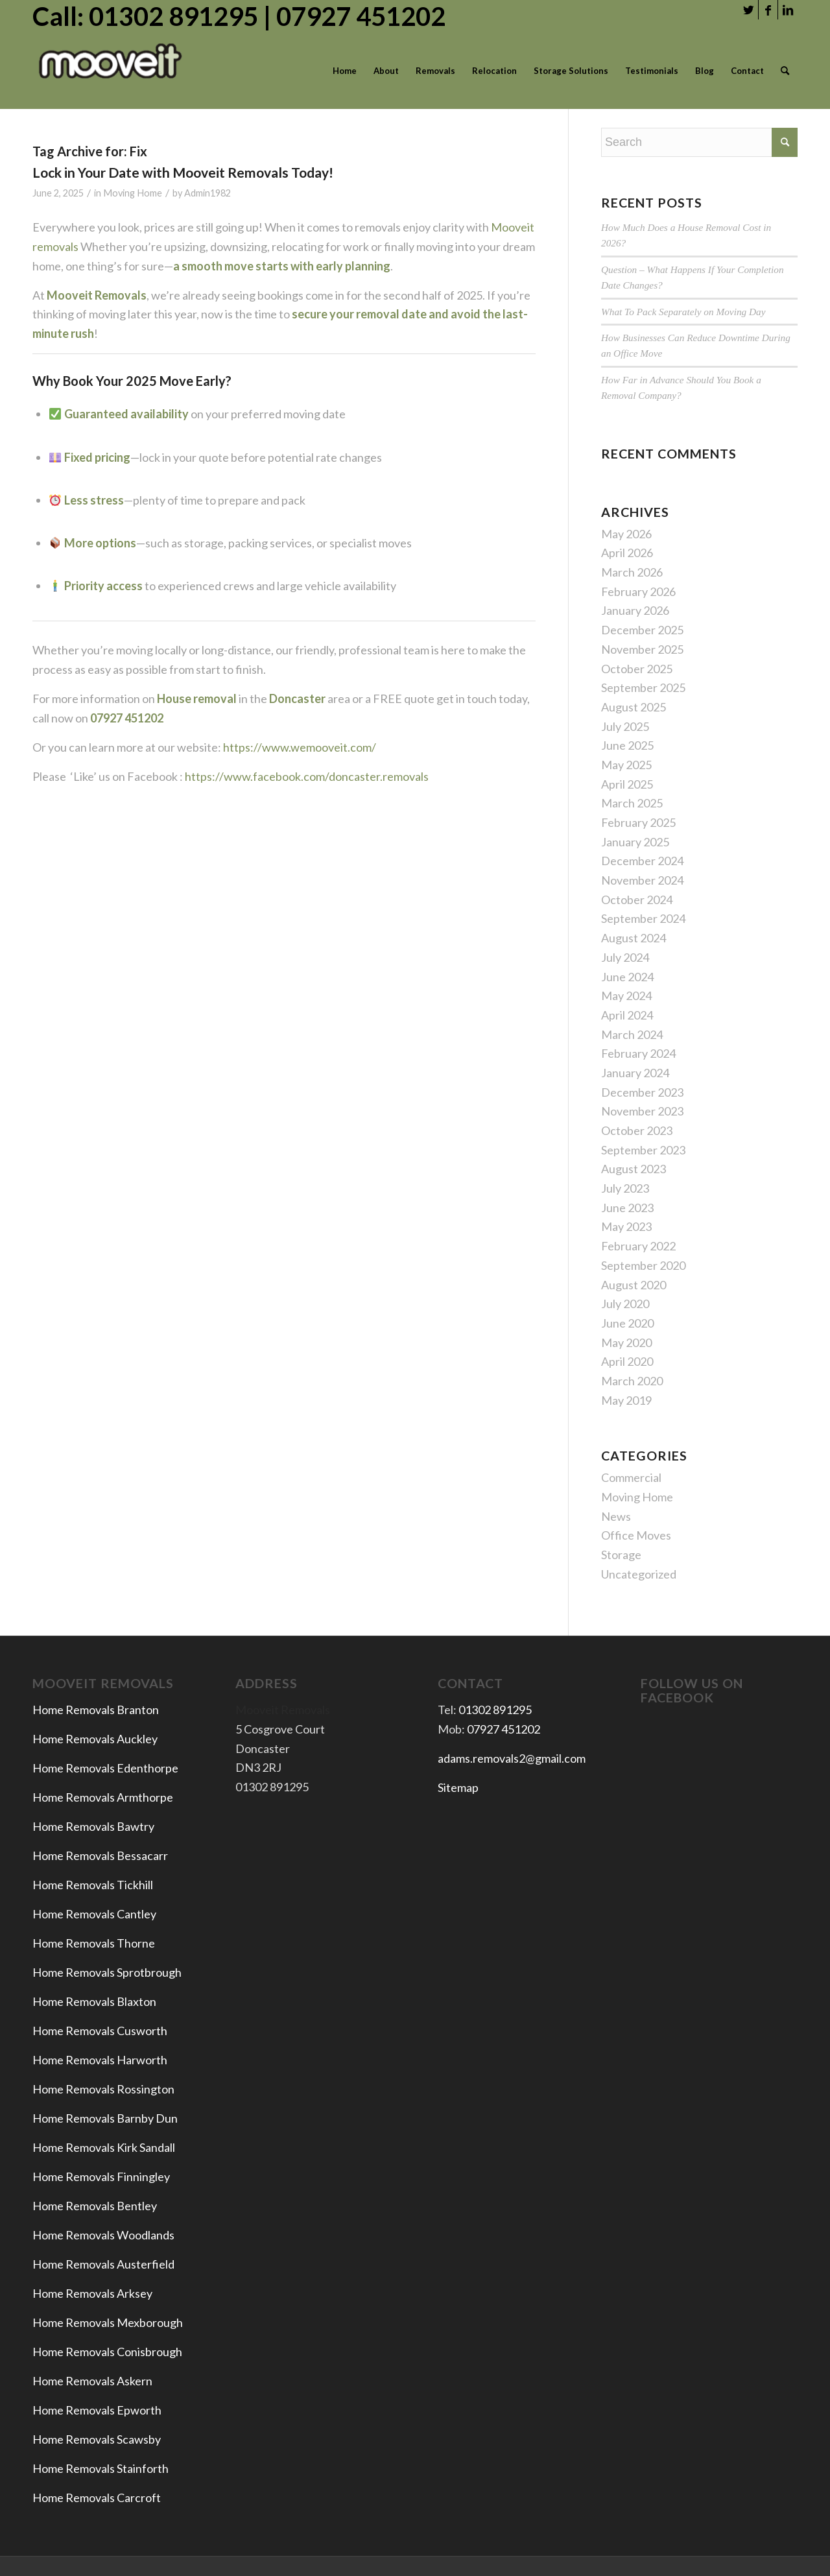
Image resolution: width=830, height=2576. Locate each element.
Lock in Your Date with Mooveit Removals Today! (182, 172)
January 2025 (635, 842)
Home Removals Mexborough (107, 2322)
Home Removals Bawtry (93, 1826)
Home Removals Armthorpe (102, 1797)
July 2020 (625, 1303)
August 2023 (633, 1169)
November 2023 (642, 1111)
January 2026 (635, 610)
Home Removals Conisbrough (107, 2351)
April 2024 (627, 1015)
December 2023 (642, 1092)
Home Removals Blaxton (94, 2001)
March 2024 (632, 1034)
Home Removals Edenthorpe (105, 1768)
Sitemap (458, 1787)
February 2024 (638, 1053)
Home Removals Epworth (96, 2410)
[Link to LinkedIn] (788, 9)
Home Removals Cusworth (99, 2030)
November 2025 (642, 649)
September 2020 (643, 1265)
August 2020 (633, 1285)
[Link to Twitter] (748, 9)
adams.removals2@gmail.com (512, 1758)
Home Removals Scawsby (96, 2439)
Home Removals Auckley (95, 1739)
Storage (621, 1554)
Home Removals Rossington (103, 2089)
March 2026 (632, 572)
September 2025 (643, 687)
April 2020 (627, 1361)
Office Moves (636, 1535)
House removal (198, 698)
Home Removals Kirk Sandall (103, 2147)
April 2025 (627, 784)
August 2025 (633, 707)
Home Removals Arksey (92, 2293)
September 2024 (643, 918)
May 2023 (626, 1226)
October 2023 (636, 1130)
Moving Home (132, 192)
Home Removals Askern (92, 2381)
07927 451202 (503, 1729)
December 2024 (642, 860)
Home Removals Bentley (94, 2206)
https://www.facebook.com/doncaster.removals (307, 776)
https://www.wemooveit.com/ (298, 747)
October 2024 (636, 899)
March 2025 (632, 803)
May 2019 (626, 1400)
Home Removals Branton (95, 1709)
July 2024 (625, 957)
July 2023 (625, 1188)
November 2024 (642, 880)
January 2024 (635, 1073)
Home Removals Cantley (94, 1914)
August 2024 (633, 938)
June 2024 (627, 977)
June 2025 (627, 745)
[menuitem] (344, 70)
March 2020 (632, 1381)
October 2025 (636, 669)
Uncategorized (638, 1574)
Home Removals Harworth (99, 2060)
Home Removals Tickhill (92, 1885)
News (616, 1516)
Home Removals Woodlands (103, 2235)
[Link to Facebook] (768, 9)
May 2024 (626, 995)
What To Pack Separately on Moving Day (683, 311)
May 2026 (626, 534)
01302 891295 (495, 1709)
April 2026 (627, 552)
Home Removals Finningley (102, 2176)
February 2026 (638, 591)
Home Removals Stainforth (100, 2468)
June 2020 (627, 1323)
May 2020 (626, 1342)
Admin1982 (207, 192)
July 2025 (625, 726)
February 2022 (638, 1246)
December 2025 (642, 630)
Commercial (631, 1477)
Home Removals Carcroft (96, 2497)
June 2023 (627, 1207)
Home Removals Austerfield (104, 2264)
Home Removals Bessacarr (100, 1855)
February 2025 (638, 822)
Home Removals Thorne (93, 1943)
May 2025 (626, 764)
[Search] (785, 70)
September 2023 (643, 1150)
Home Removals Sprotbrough (107, 1972)
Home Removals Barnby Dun (105, 2118)
